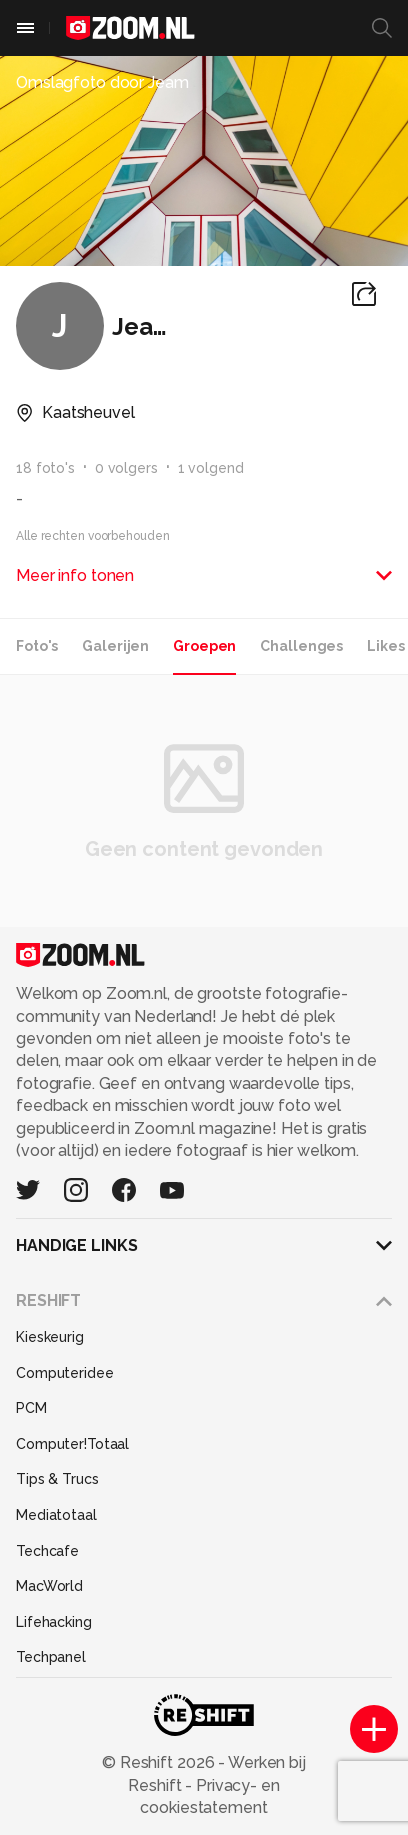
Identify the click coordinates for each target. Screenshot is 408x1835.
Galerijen (115, 646)
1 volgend (211, 468)
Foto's (37, 646)
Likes (385, 646)
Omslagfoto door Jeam (102, 82)
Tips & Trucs (57, 1479)
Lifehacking (54, 1622)
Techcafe (47, 1551)
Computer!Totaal (72, 1444)
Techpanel (51, 1657)
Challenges (301, 646)
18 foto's (45, 468)
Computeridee (65, 1373)
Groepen (204, 646)
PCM (31, 1408)
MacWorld (49, 1586)
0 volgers (126, 468)
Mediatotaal (56, 1515)
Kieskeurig (50, 1337)
